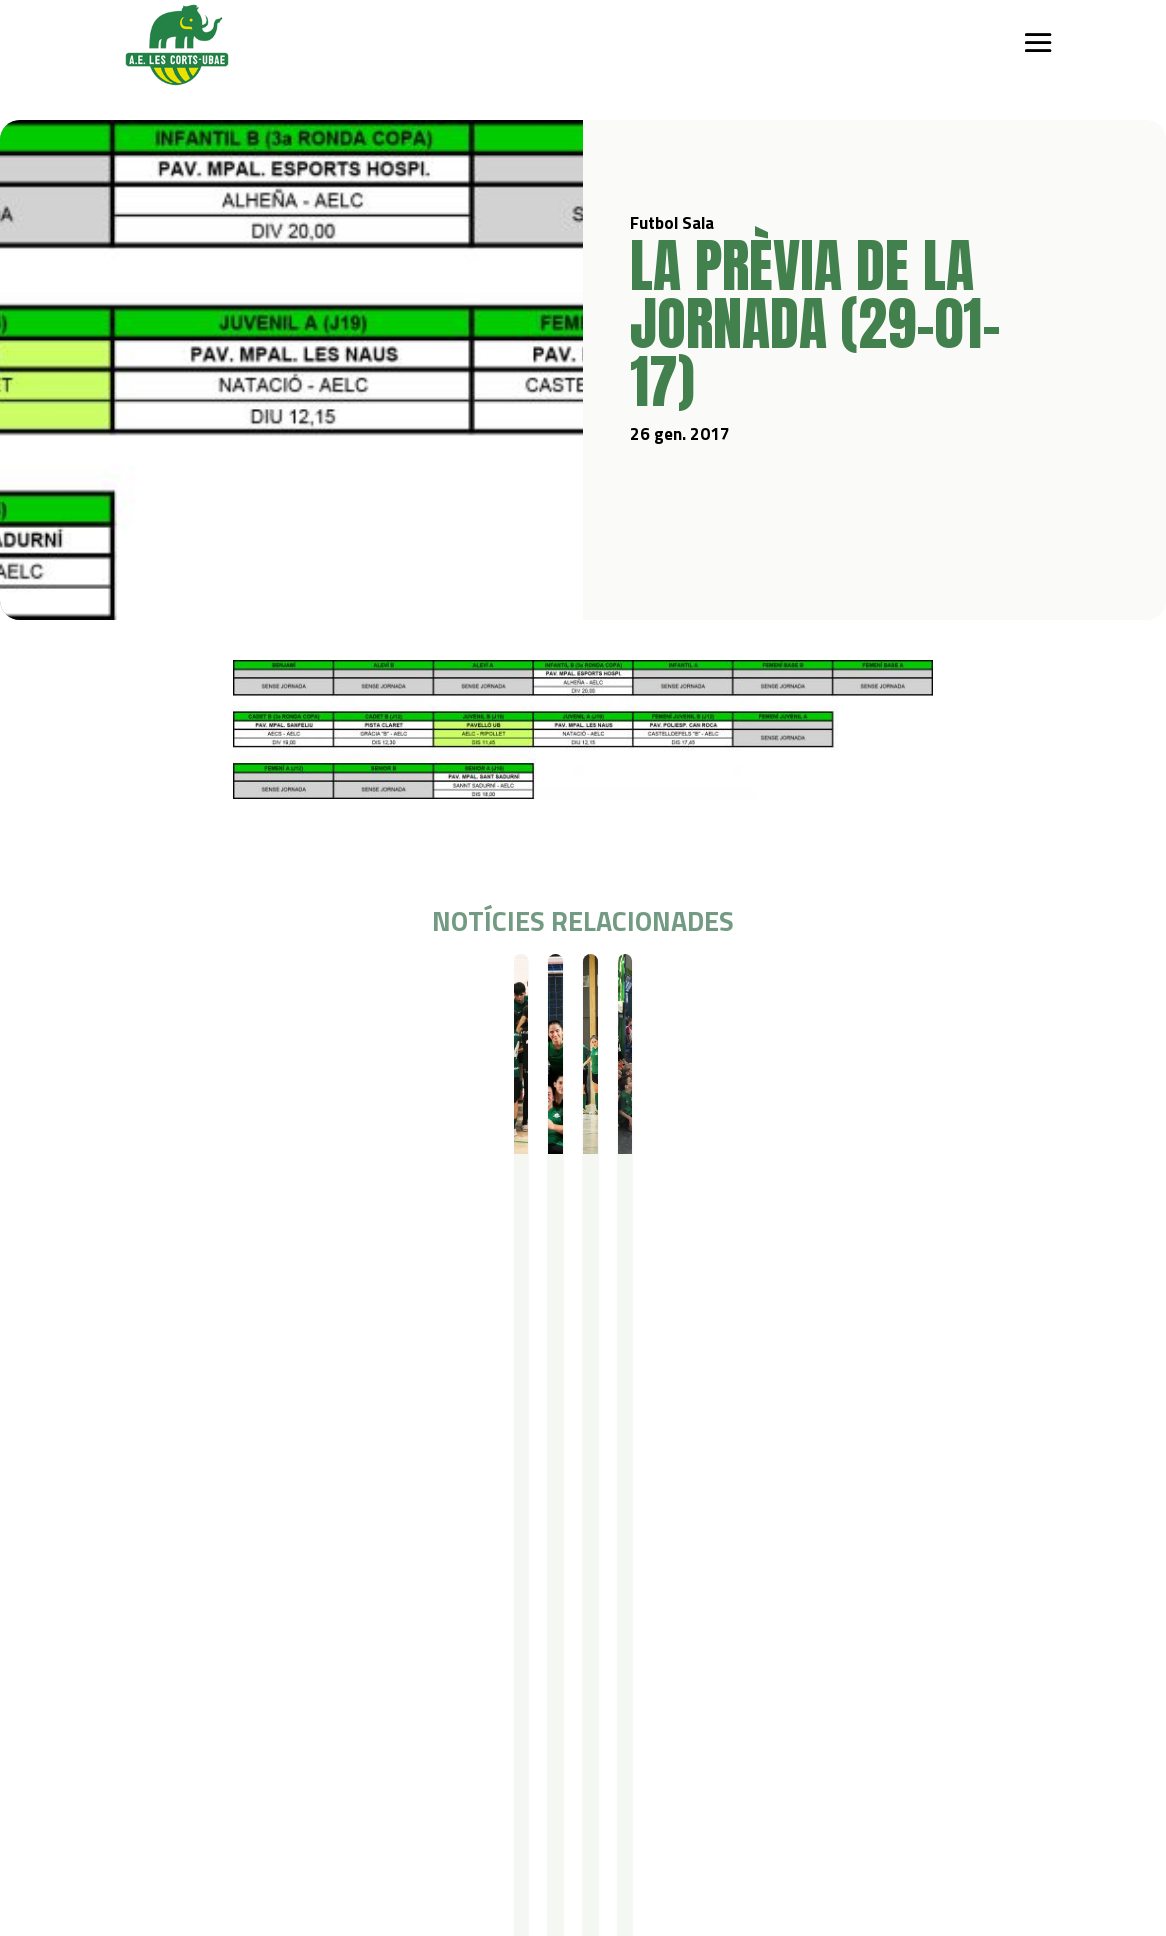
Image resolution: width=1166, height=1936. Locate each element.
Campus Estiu (405, 1623)
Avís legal (251, 1798)
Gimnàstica (246, 1701)
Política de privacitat (288, 1772)
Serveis (525, 1597)
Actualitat (706, 1597)
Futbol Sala (180, 989)
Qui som (143, 1597)
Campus (391, 1597)
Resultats (247, 989)
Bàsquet (239, 1675)
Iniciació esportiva (267, 1623)
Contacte (146, 1772)
